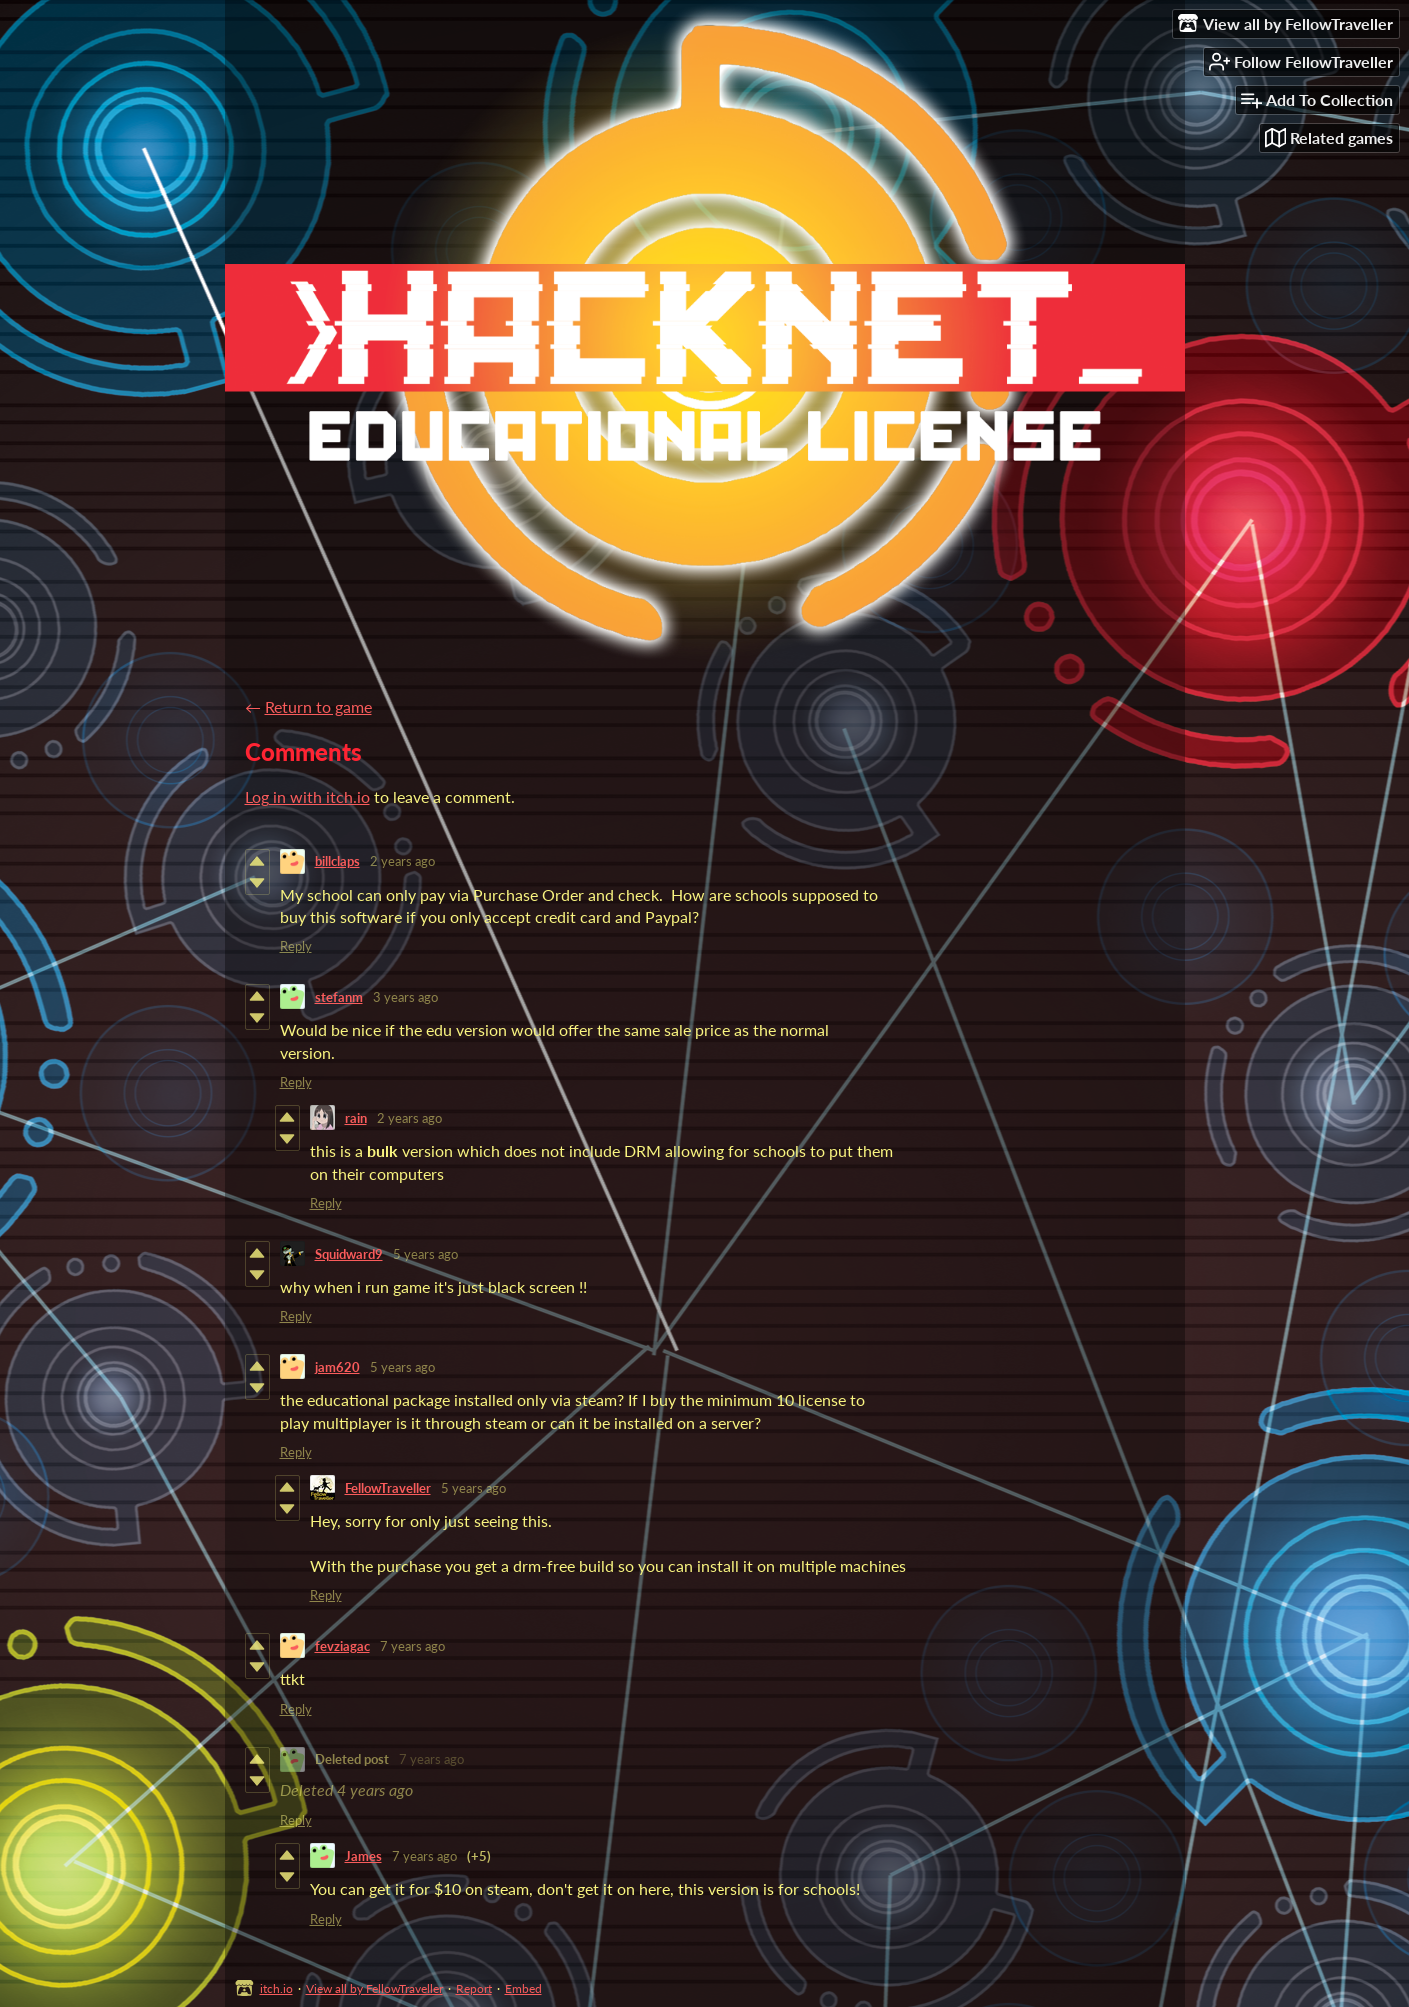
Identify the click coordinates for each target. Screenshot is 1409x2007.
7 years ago (412, 1646)
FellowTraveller (388, 1488)
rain (356, 1118)
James (363, 1856)
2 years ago (402, 861)
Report (474, 1988)
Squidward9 (349, 1254)
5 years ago (425, 1254)
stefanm (339, 997)
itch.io (276, 1988)
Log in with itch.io (307, 796)
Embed (523, 1988)
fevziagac (342, 1646)
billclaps (337, 861)
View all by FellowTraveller (374, 1988)
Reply (296, 946)
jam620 (337, 1367)
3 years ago (405, 997)
